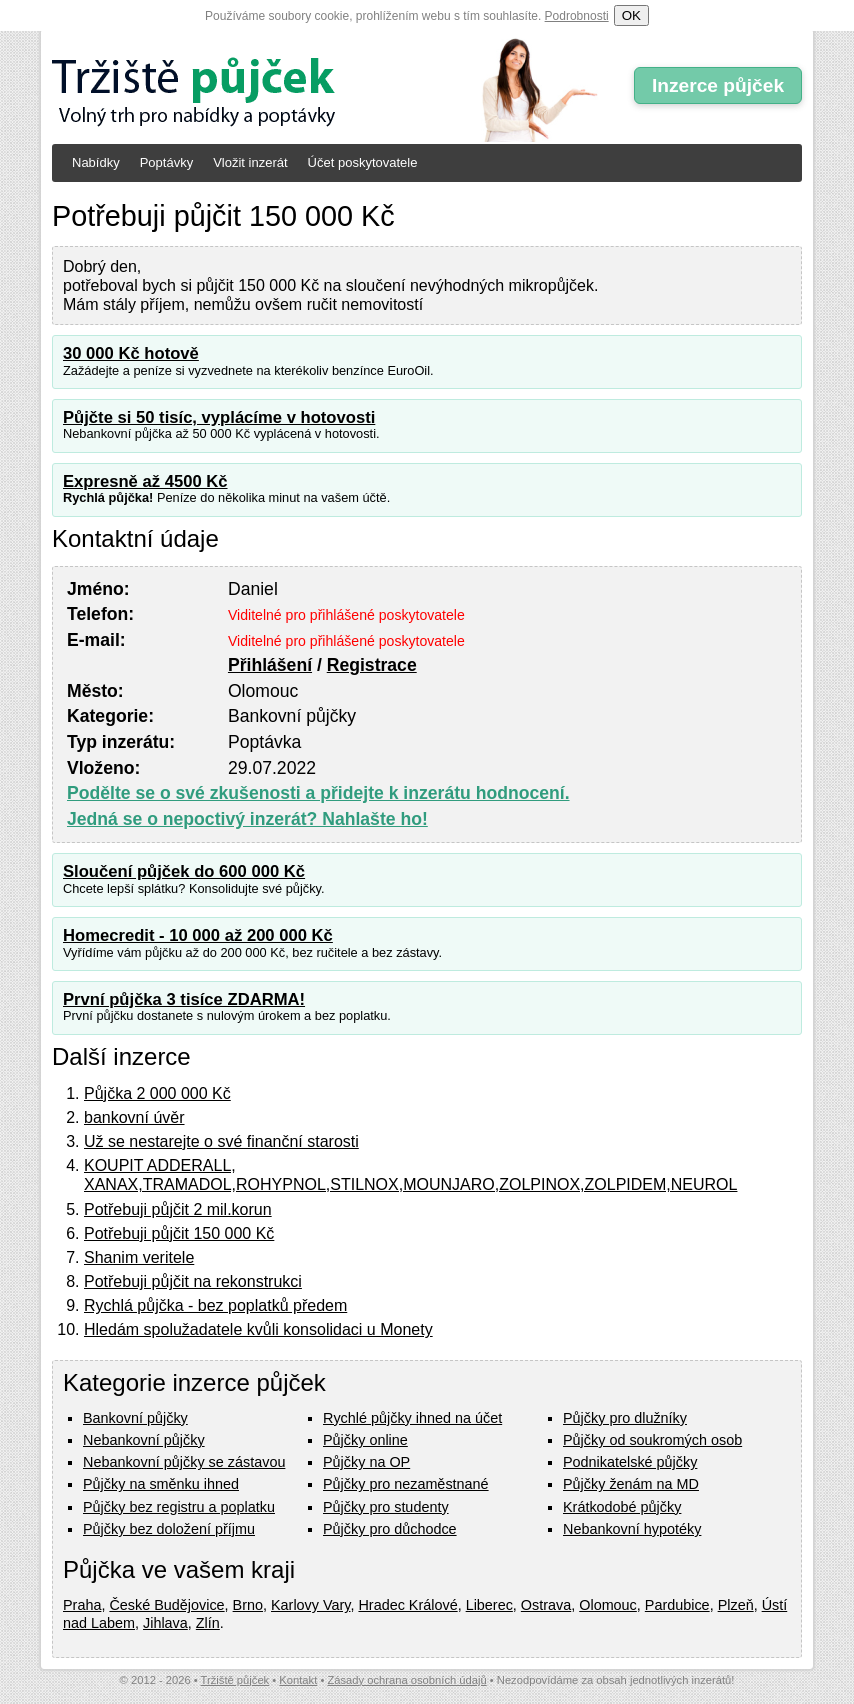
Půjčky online (365, 1440)
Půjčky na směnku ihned (161, 1484)
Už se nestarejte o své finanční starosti (221, 1141)
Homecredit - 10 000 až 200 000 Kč (198, 935)
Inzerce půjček (718, 85)
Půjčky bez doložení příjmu (169, 1529)
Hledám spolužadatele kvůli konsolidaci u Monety (258, 1329)
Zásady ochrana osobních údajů (406, 1680)
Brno (248, 1605)
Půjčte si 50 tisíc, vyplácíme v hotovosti (219, 417)
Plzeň (736, 1605)
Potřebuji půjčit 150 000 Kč (179, 1233)
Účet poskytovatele (363, 162)
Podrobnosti (577, 16)
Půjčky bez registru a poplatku (179, 1507)
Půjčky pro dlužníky (625, 1418)
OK (631, 15)
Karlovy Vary (310, 1605)
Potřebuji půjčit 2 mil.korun (178, 1209)
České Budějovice (166, 1605)
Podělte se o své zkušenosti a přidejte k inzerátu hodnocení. (318, 793)
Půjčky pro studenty (386, 1507)
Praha (82, 1605)
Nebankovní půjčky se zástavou (184, 1462)
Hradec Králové (407, 1605)
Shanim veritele (139, 1257)
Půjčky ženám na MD (631, 1484)
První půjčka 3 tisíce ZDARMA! (184, 999)
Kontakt (298, 1680)
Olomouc (608, 1605)
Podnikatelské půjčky (630, 1462)
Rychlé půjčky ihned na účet (412, 1418)
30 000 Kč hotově (131, 353)
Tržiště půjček (235, 1680)
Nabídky (96, 162)
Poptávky (166, 162)
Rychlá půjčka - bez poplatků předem (215, 1305)
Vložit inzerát (250, 162)
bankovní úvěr (134, 1117)
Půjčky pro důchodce (390, 1529)
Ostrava (546, 1605)
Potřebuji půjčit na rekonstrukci (193, 1281)
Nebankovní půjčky (144, 1440)
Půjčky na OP (366, 1462)
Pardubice (677, 1605)
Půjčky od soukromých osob (652, 1440)
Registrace (372, 665)
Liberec (489, 1605)
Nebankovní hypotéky (632, 1529)
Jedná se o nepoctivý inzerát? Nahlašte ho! (247, 819)
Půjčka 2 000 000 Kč (157, 1093)
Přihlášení (270, 665)
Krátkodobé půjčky (622, 1507)
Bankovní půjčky (135, 1418)
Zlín (208, 1623)
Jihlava (165, 1623)
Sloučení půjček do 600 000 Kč (184, 871)
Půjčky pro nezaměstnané (406, 1484)
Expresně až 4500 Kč (145, 481)
